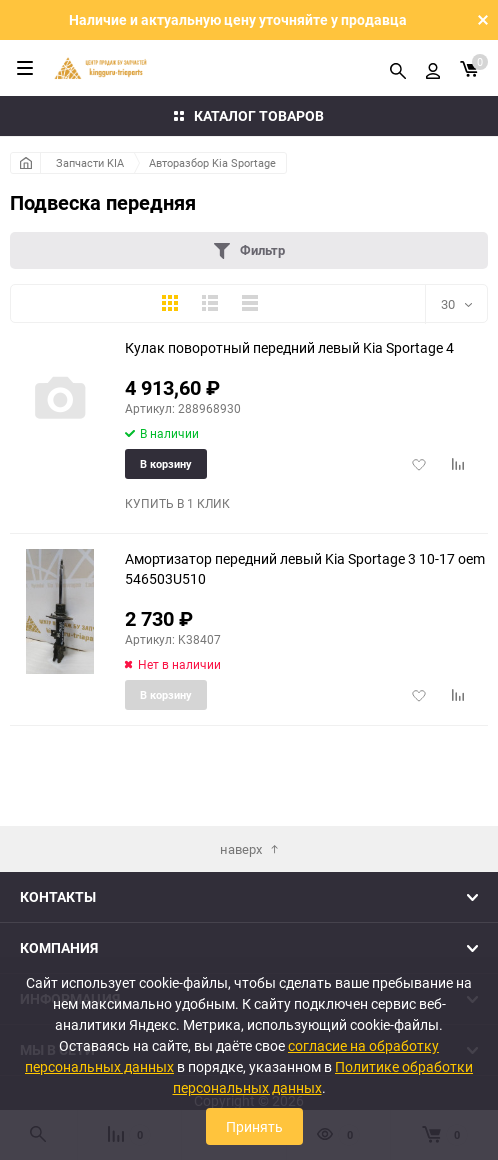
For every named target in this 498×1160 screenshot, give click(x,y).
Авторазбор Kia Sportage (212, 162)
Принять (254, 1126)
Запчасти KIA (90, 162)
